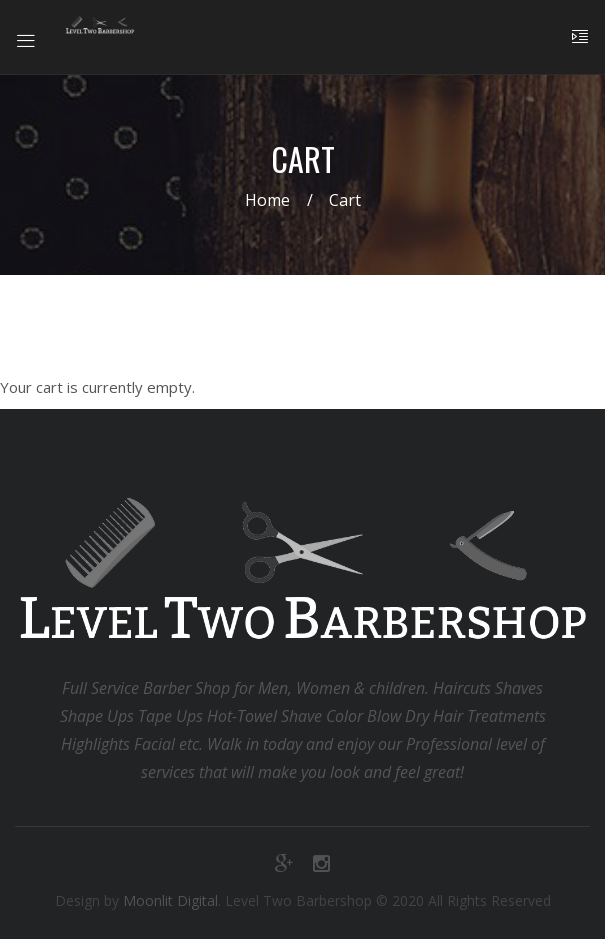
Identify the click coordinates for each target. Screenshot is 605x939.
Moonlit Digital (170, 900)
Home (267, 200)
